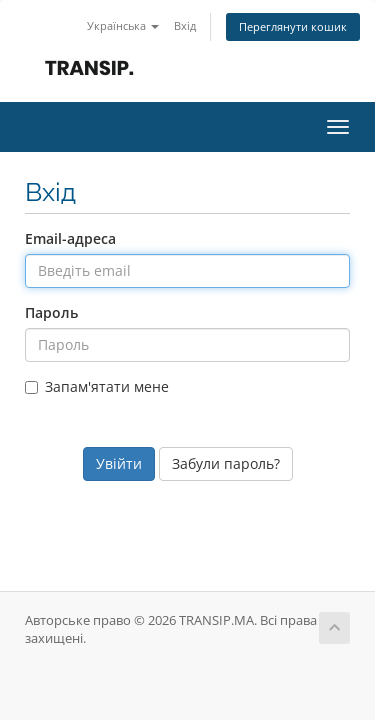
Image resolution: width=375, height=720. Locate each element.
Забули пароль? (226, 463)
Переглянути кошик (293, 26)
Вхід (185, 25)
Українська (123, 25)
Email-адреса (70, 238)
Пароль (51, 312)
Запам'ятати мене (97, 386)
